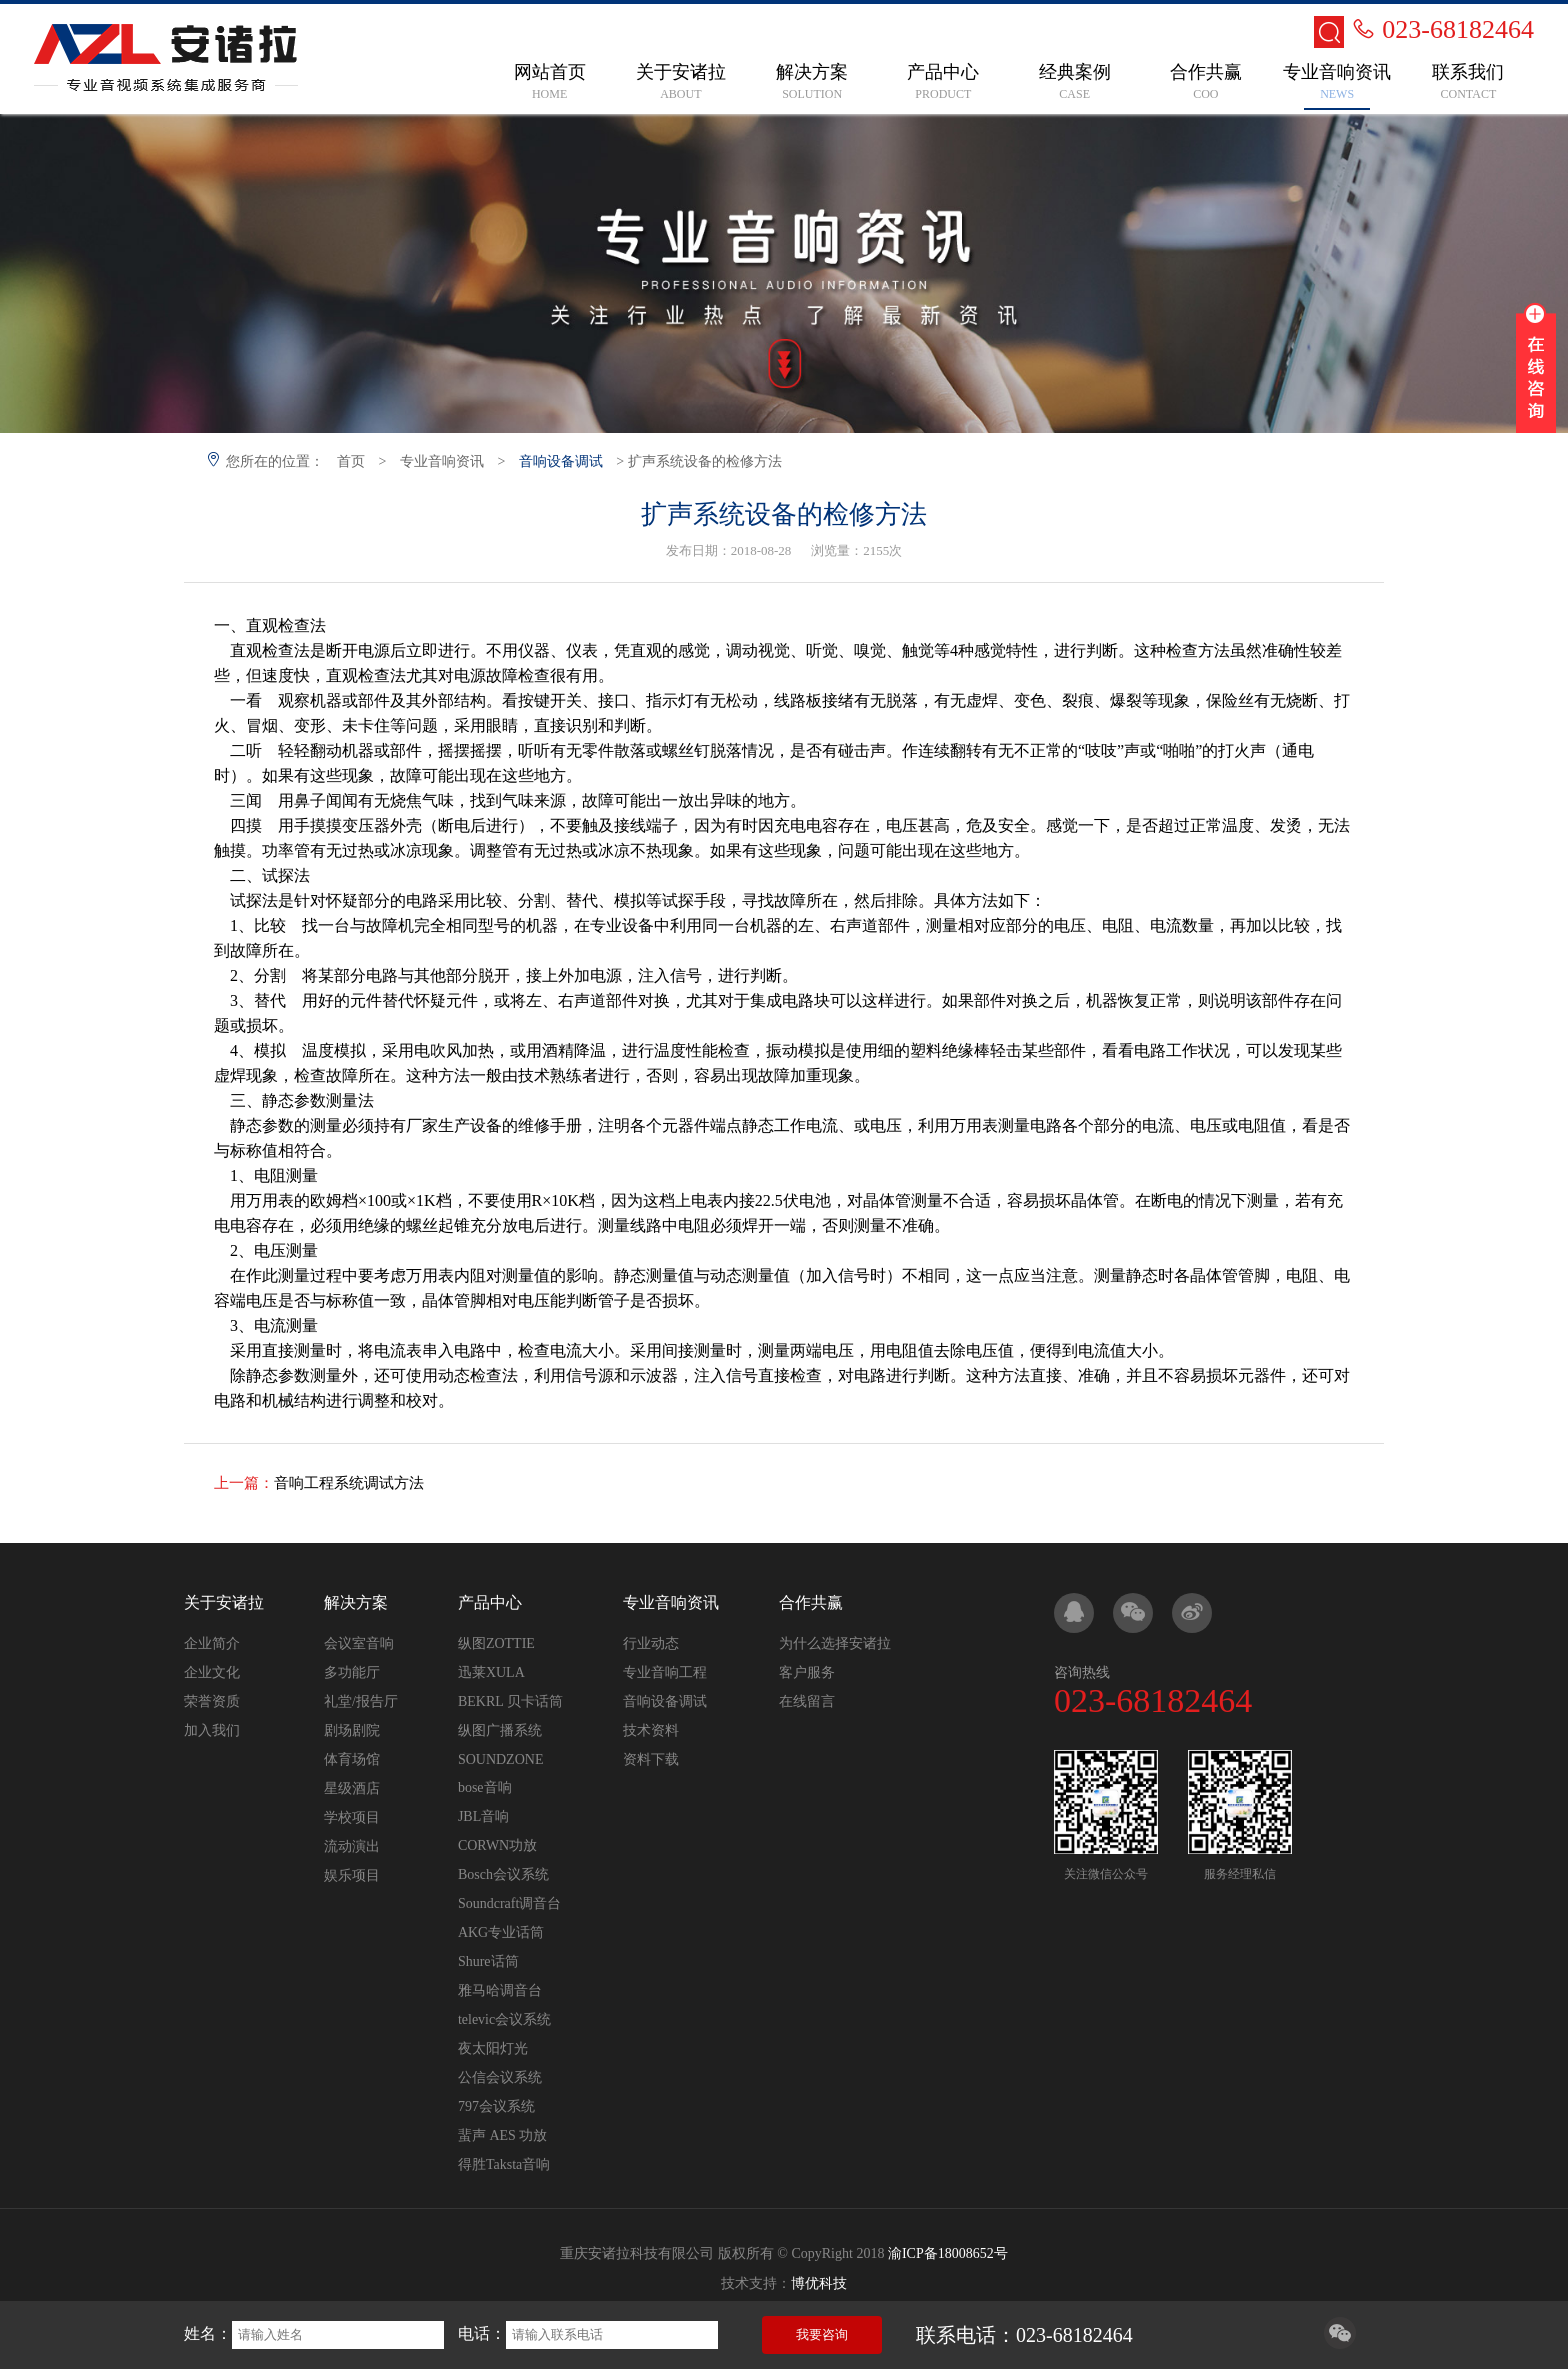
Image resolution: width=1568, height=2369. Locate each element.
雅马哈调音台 (500, 1990)
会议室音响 (359, 1643)
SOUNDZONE (501, 1759)
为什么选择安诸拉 (835, 1643)
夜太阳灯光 (493, 2048)
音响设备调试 (561, 461)
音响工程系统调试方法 (349, 1483)
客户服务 (807, 1672)
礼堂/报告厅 (361, 1701)
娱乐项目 (352, 1875)
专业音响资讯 (442, 461)
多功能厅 (352, 1672)
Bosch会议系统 (503, 1874)
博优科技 (819, 2283)
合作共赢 (811, 1602)
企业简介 (212, 1643)
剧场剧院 (352, 1730)
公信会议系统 (500, 2077)
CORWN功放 (497, 1845)
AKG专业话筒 (501, 1932)
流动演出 (352, 1846)
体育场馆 (352, 1759)
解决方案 (356, 1602)
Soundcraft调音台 (509, 1903)
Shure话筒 (488, 1961)
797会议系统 (496, 2106)
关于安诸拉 (224, 1602)
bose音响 (485, 1787)
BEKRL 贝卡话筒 (510, 1701)
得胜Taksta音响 (504, 2164)
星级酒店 (352, 1788)
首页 (351, 461)
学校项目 (352, 1817)
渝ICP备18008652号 (948, 2253)
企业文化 (212, 1672)
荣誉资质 (212, 1701)
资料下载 (651, 1759)
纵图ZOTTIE (496, 1643)
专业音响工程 (665, 1672)
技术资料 (651, 1730)
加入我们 (212, 1730)
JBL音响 (483, 1816)
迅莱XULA (491, 1672)
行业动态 (651, 1643)
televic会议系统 (504, 2019)
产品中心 (490, 1602)
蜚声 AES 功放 (502, 2135)
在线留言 (807, 1701)
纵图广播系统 (500, 1730)
